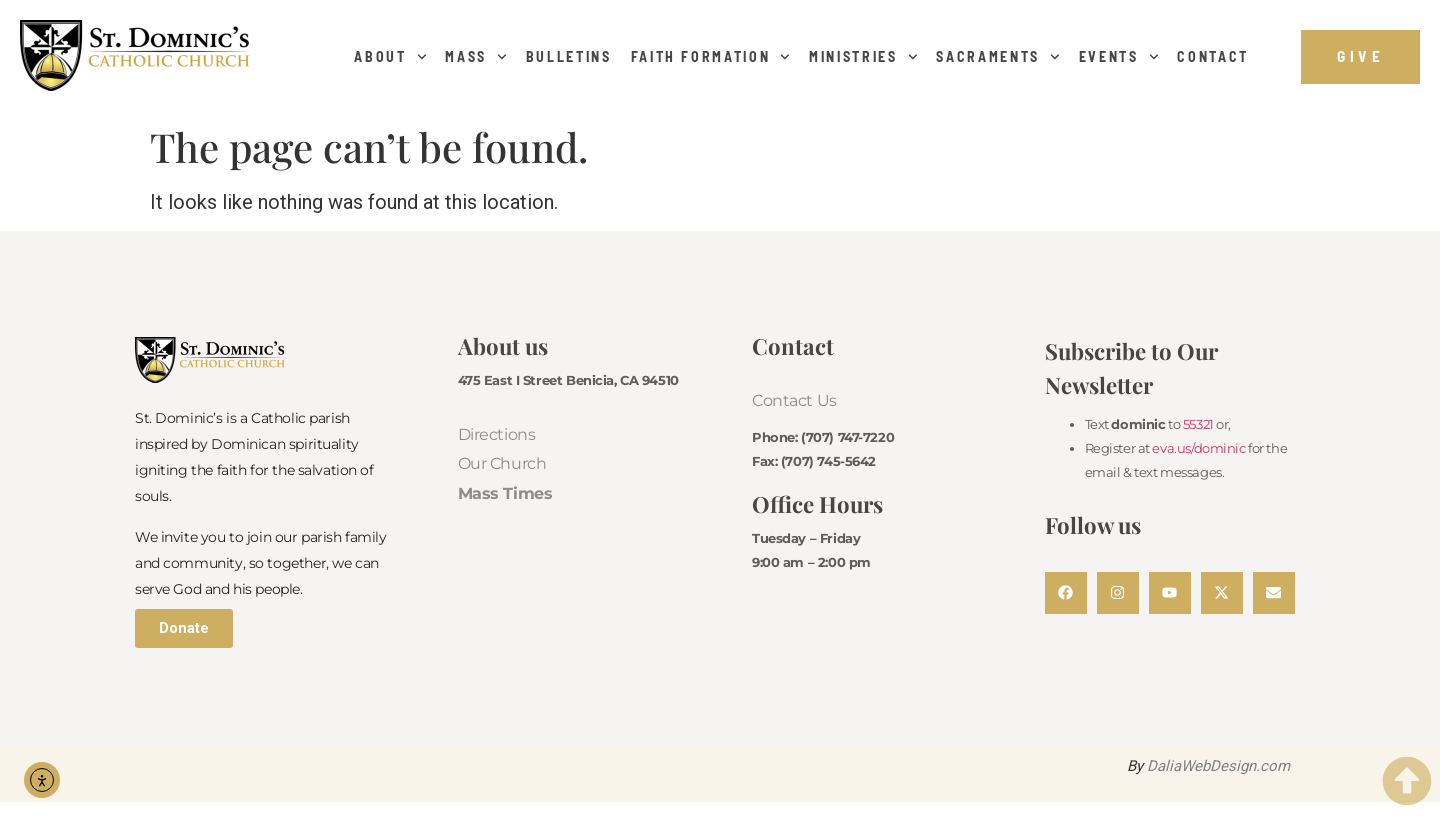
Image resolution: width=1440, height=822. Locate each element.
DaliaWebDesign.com (1218, 766)
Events (1119, 57)
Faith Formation (711, 57)
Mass (475, 57)
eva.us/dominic (1198, 448)
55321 (1198, 424)
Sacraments (997, 57)
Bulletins (569, 57)
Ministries (863, 57)
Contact (1213, 57)
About (390, 57)
